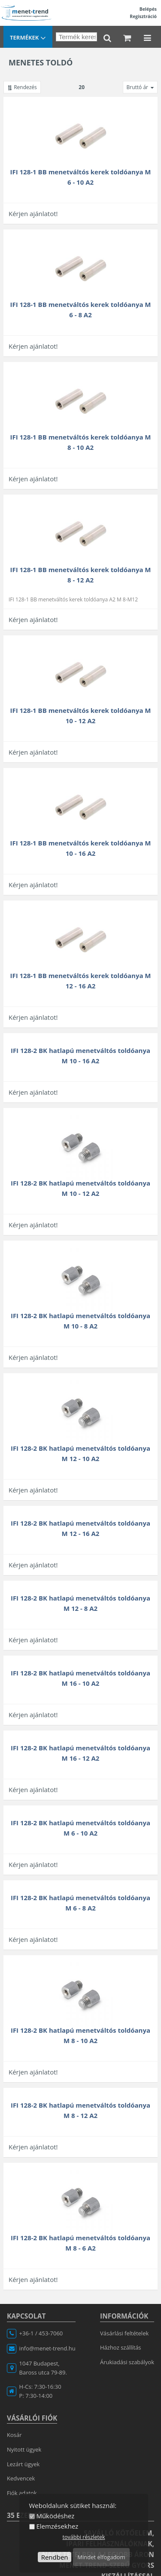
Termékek (28, 38)
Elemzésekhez (57, 2526)
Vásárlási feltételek (124, 2333)
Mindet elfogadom (101, 2557)
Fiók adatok (22, 2493)
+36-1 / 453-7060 (41, 2333)
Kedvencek (21, 2478)
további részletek (83, 2537)
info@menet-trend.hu (47, 2348)
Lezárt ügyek (23, 2464)
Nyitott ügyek (24, 2449)
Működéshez (55, 2515)
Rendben (54, 2557)
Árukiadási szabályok (127, 2362)
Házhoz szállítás (120, 2347)
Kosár (14, 2435)
